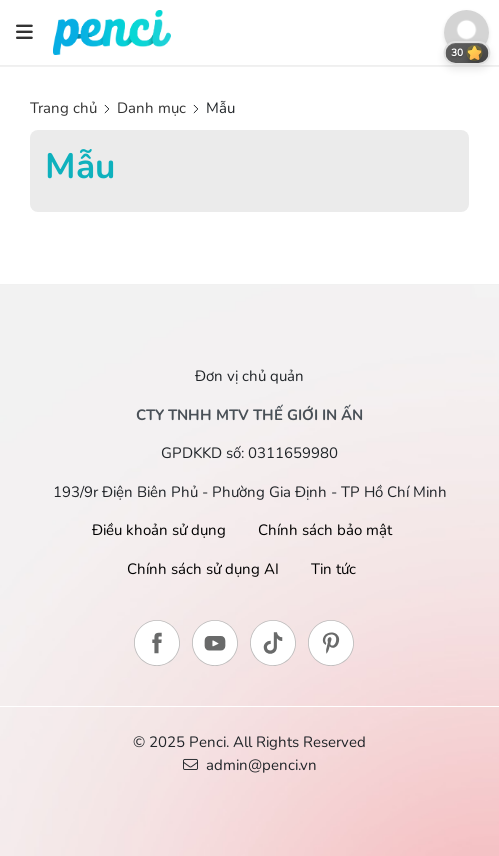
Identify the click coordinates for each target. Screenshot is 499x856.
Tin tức (333, 569)
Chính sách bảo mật (325, 530)
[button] (466, 32)
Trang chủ (65, 108)
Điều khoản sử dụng (159, 530)
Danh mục (151, 108)
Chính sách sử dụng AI (203, 569)
